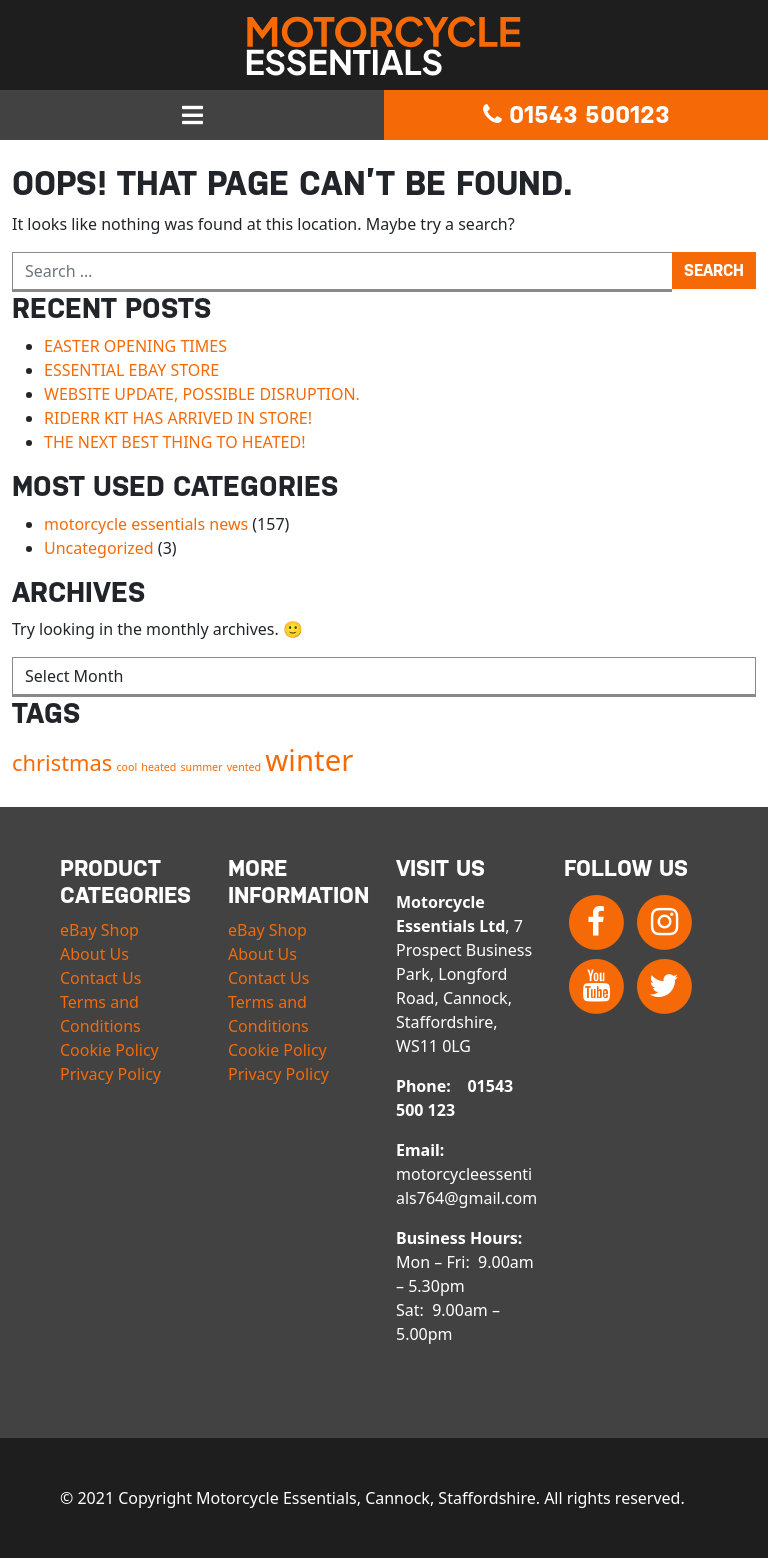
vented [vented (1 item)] (244, 767)
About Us (94, 954)
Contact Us (100, 978)
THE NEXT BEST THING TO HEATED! (174, 442)
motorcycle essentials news (146, 524)
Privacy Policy (110, 1074)
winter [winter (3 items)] (309, 760)
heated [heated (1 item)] (158, 767)
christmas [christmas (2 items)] (62, 762)
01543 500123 (576, 115)
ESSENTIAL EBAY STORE (131, 370)
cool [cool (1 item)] (126, 767)
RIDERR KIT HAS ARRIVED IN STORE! (178, 418)
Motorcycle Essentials (384, 46)
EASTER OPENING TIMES (135, 346)
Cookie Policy (109, 1050)
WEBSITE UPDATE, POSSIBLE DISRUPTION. (202, 394)
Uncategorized (99, 548)
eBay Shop (99, 930)
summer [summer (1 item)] (202, 767)
